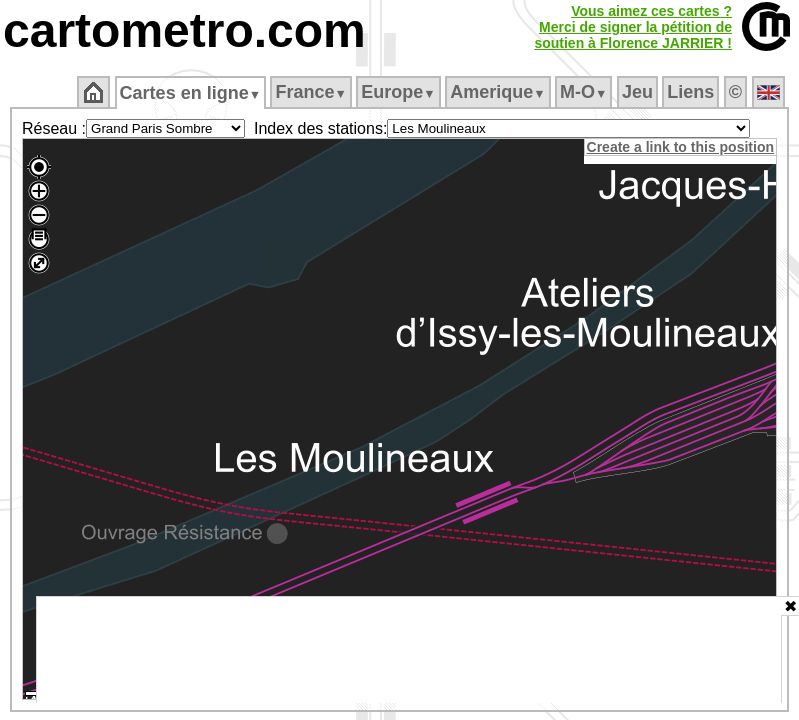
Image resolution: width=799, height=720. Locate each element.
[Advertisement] (409, 650)
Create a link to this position (681, 147)
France (312, 92)
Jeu (638, 92)
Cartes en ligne (191, 93)
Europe (400, 92)
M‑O (585, 92)
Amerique (499, 92)
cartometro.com (184, 30)
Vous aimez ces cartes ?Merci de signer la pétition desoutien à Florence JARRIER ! (633, 27)
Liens (692, 92)
